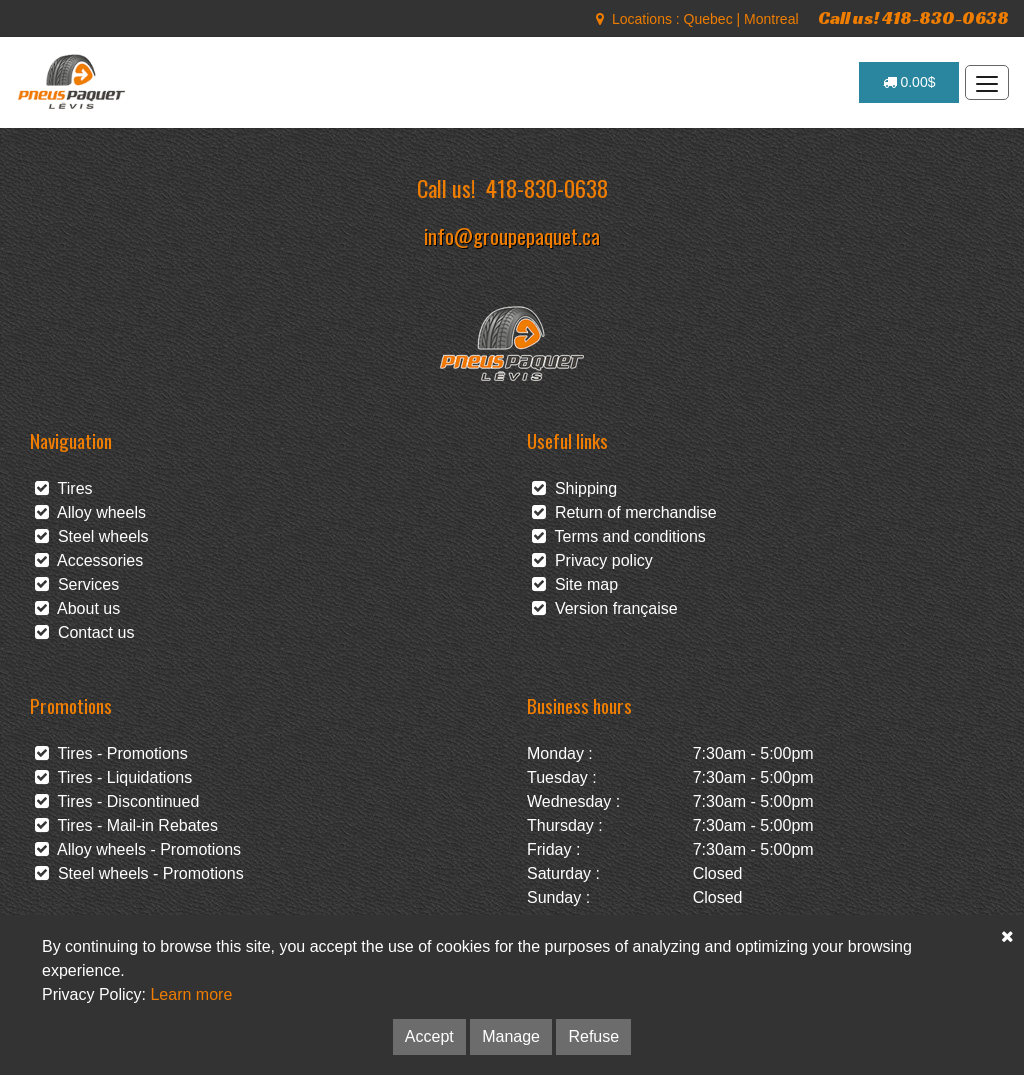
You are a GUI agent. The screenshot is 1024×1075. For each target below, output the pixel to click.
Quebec (708, 19)
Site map (575, 584)
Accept (429, 1036)
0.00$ (909, 82)
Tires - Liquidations (113, 777)
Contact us (84, 632)
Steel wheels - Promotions (139, 873)
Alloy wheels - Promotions (138, 849)
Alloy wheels (90, 512)
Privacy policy (592, 560)
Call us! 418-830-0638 (913, 17)
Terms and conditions (619, 536)
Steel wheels (92, 536)
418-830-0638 (547, 187)
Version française (605, 608)
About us (77, 608)
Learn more (191, 994)
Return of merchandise (624, 512)
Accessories (89, 560)
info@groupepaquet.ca (512, 235)
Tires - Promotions (111, 753)
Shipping (574, 488)
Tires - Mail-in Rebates (126, 825)
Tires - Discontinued (117, 801)
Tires (64, 488)
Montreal (771, 19)
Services (77, 584)
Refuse (593, 1036)
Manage (511, 1036)
